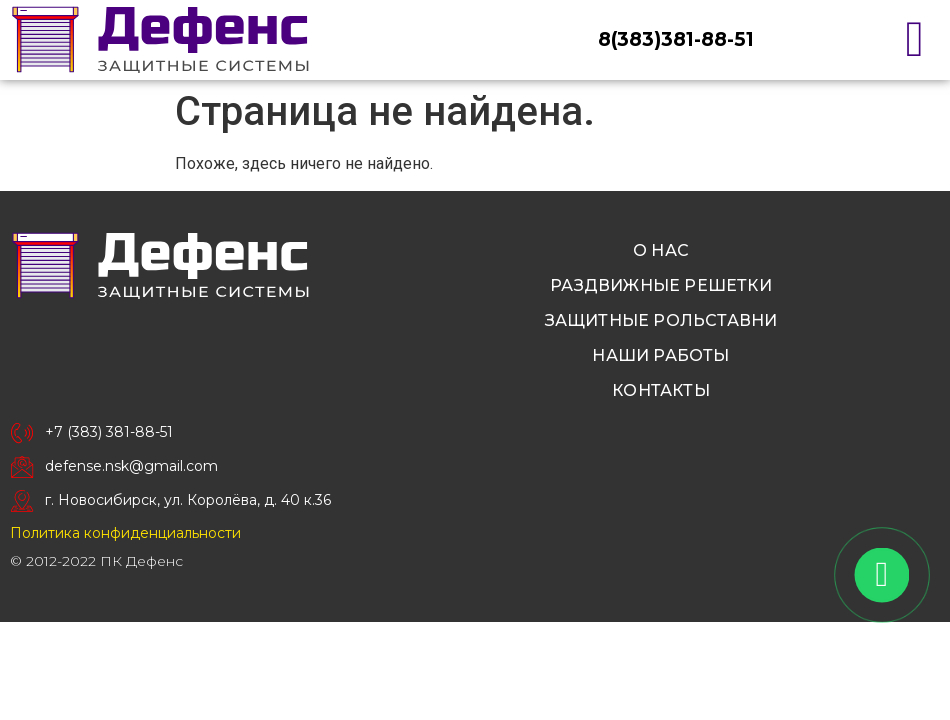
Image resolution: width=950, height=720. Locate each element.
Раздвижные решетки (661, 285)
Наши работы (660, 355)
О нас (661, 250)
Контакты (661, 390)
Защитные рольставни (661, 320)
